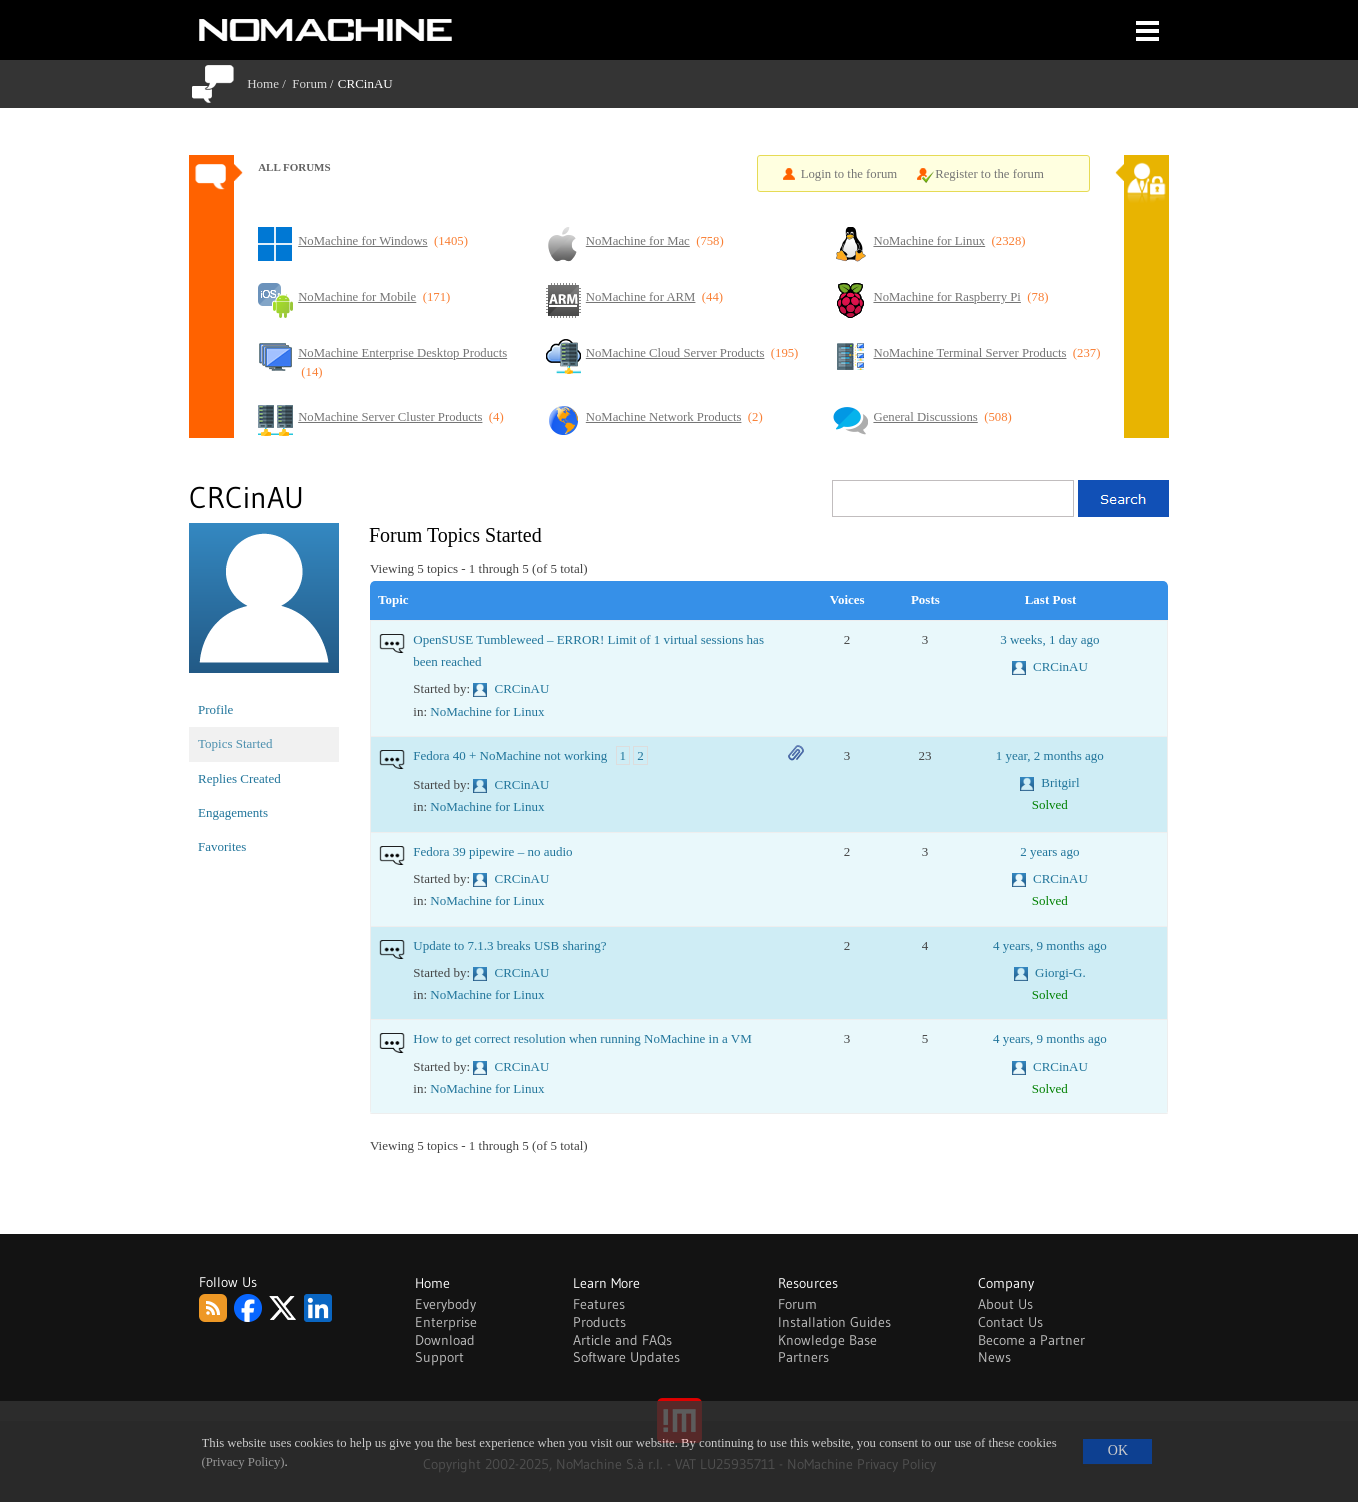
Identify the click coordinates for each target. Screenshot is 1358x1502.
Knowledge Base (827, 1340)
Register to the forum (989, 174)
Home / (269, 83)
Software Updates (626, 1357)
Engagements (233, 812)
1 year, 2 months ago (1050, 755)
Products (599, 1322)
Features (599, 1304)
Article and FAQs (622, 1340)
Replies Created (239, 778)
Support (439, 1357)
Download (445, 1340)
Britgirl (1060, 782)
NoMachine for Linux (487, 711)
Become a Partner (1031, 1340)
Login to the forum (849, 174)
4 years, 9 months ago (1050, 945)
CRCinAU (522, 688)
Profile (215, 709)
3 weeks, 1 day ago (1049, 639)
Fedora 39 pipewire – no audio (492, 851)
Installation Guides (834, 1322)
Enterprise (446, 1322)
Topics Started (235, 743)
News (994, 1357)
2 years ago (1049, 851)
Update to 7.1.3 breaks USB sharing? (509, 945)
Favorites (222, 846)
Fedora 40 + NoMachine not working (510, 755)
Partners (803, 1357)
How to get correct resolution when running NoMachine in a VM (582, 1038)
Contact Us (1010, 1322)
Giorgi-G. (1060, 972)
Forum (309, 83)
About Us (1005, 1304)
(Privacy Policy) (243, 1462)
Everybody (445, 1304)
